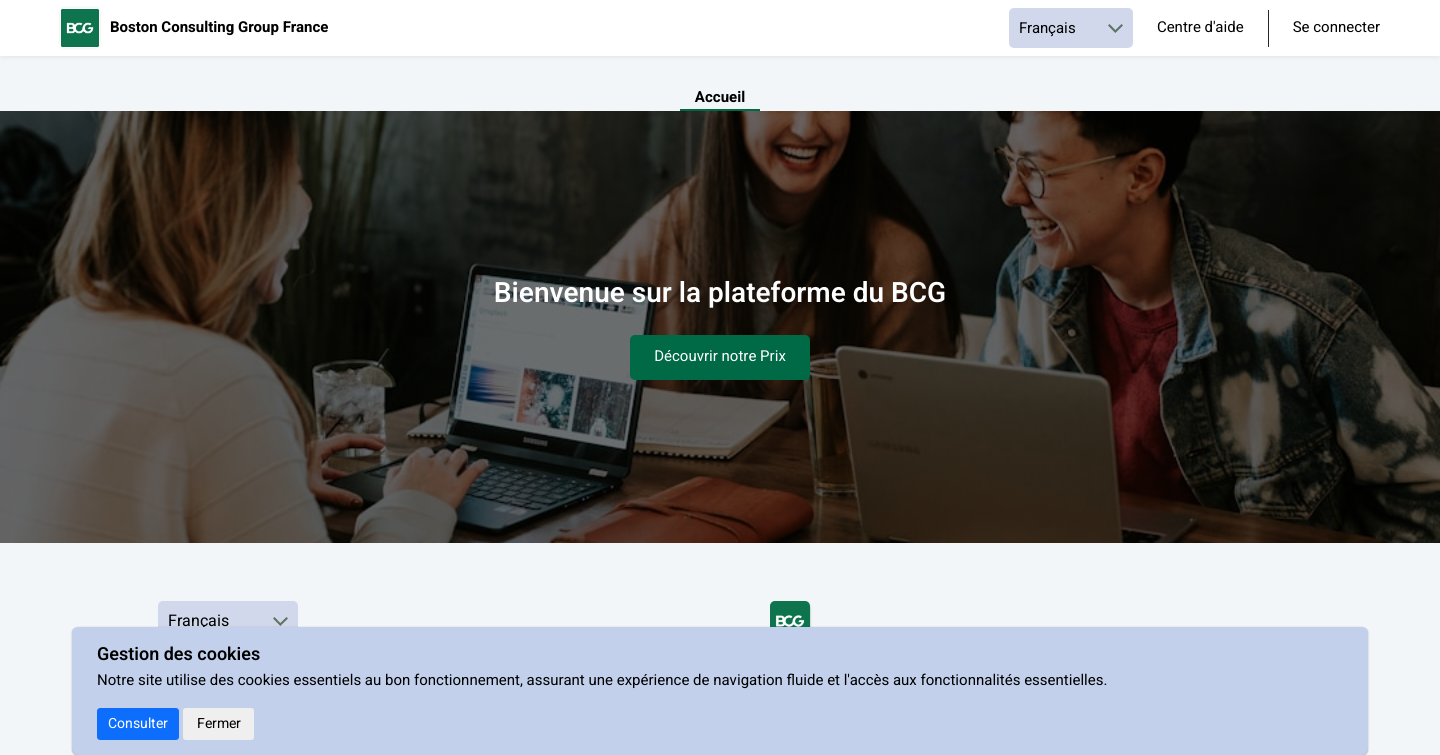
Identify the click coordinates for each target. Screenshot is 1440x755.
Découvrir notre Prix (720, 357)
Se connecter (1336, 28)
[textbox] (720, 324)
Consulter (138, 723)
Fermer (219, 723)
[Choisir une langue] (1071, 28)
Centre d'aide (1200, 28)
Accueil (720, 98)
